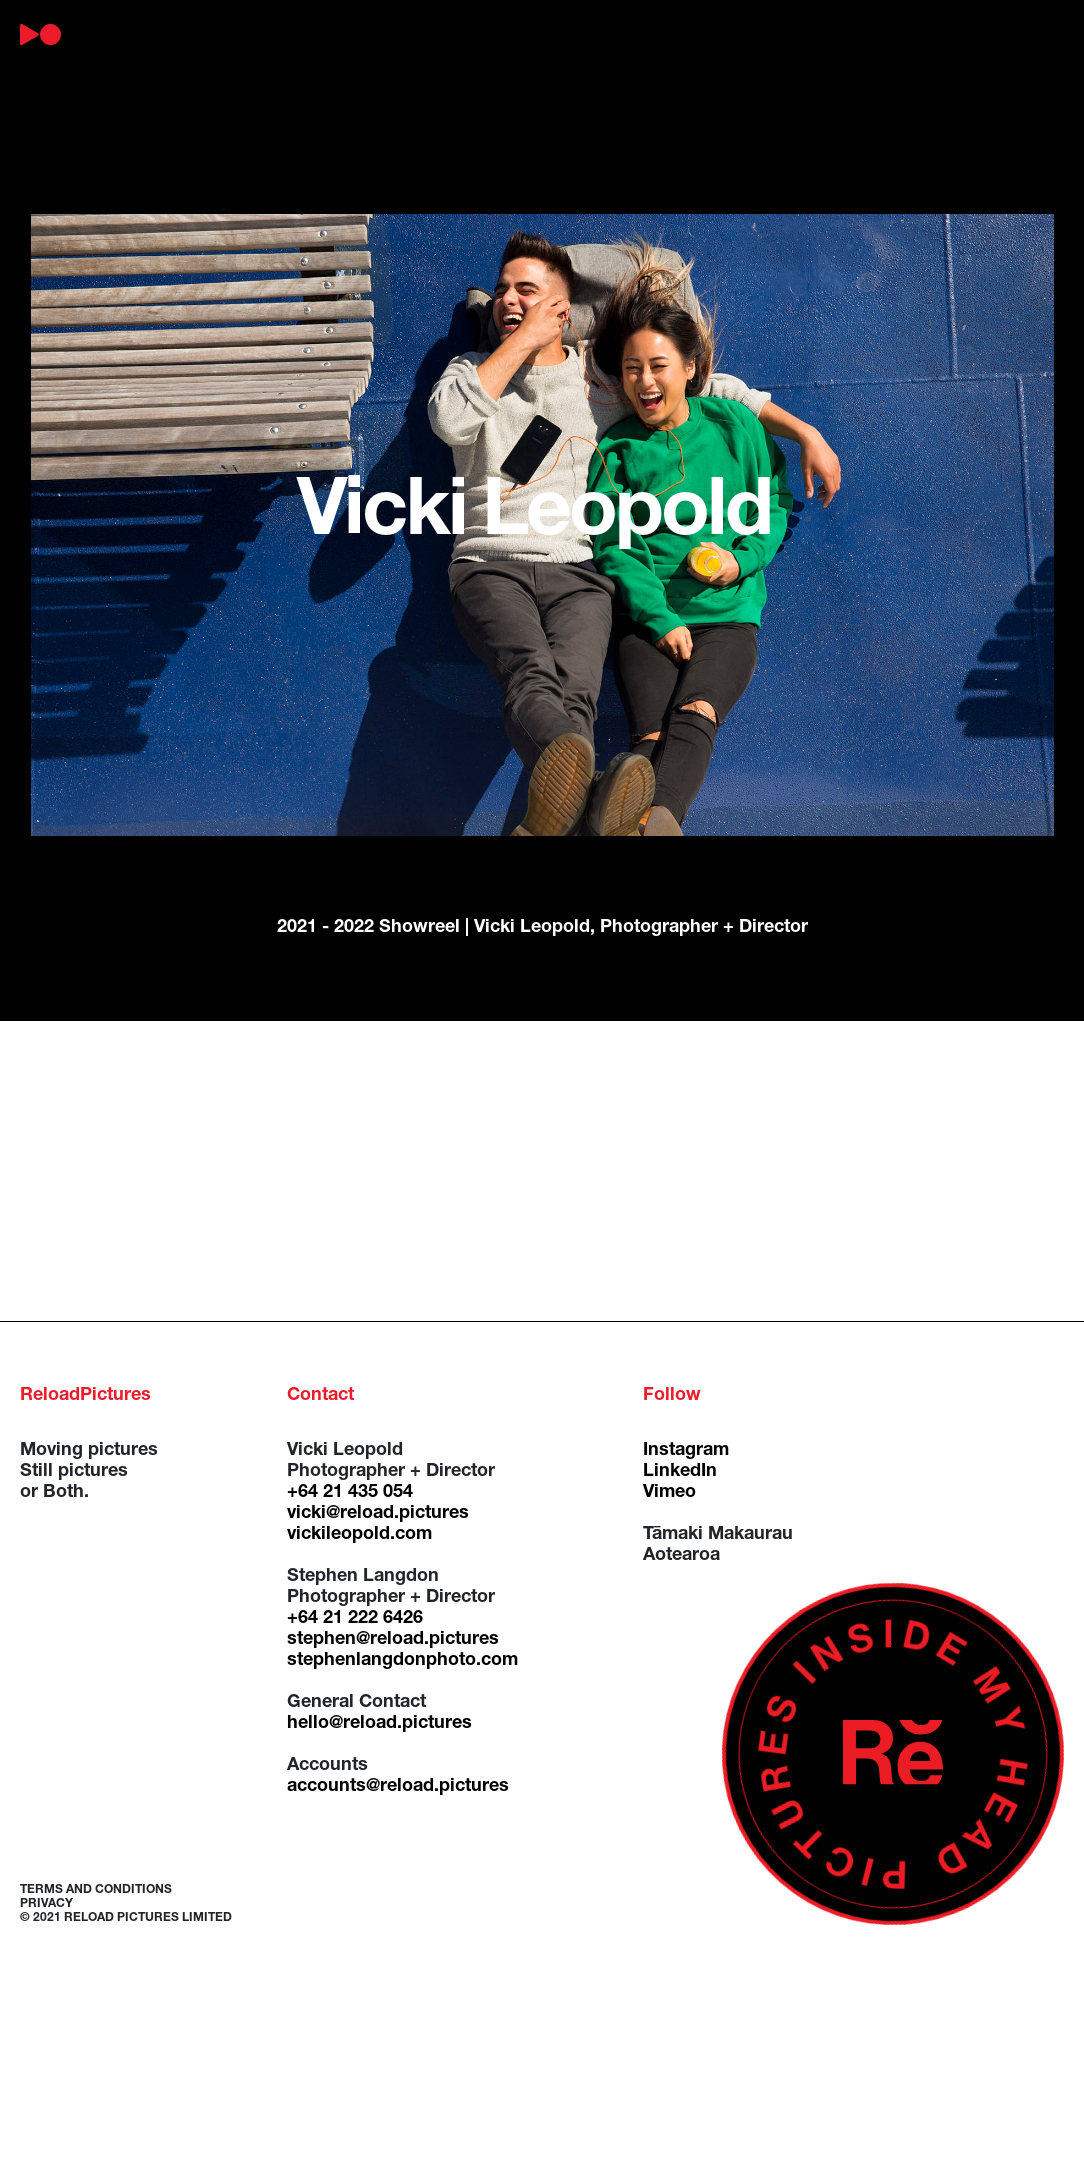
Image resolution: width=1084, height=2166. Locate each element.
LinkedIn (680, 1472)
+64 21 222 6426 (355, 1619)
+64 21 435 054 (350, 1493)
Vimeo (669, 1493)
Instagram (686, 1451)
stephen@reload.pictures (393, 1640)
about (191, 35)
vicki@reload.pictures (378, 1514)
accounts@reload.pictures (398, 1787)
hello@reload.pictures (379, 1724)
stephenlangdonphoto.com (402, 1661)
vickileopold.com (359, 1535)
